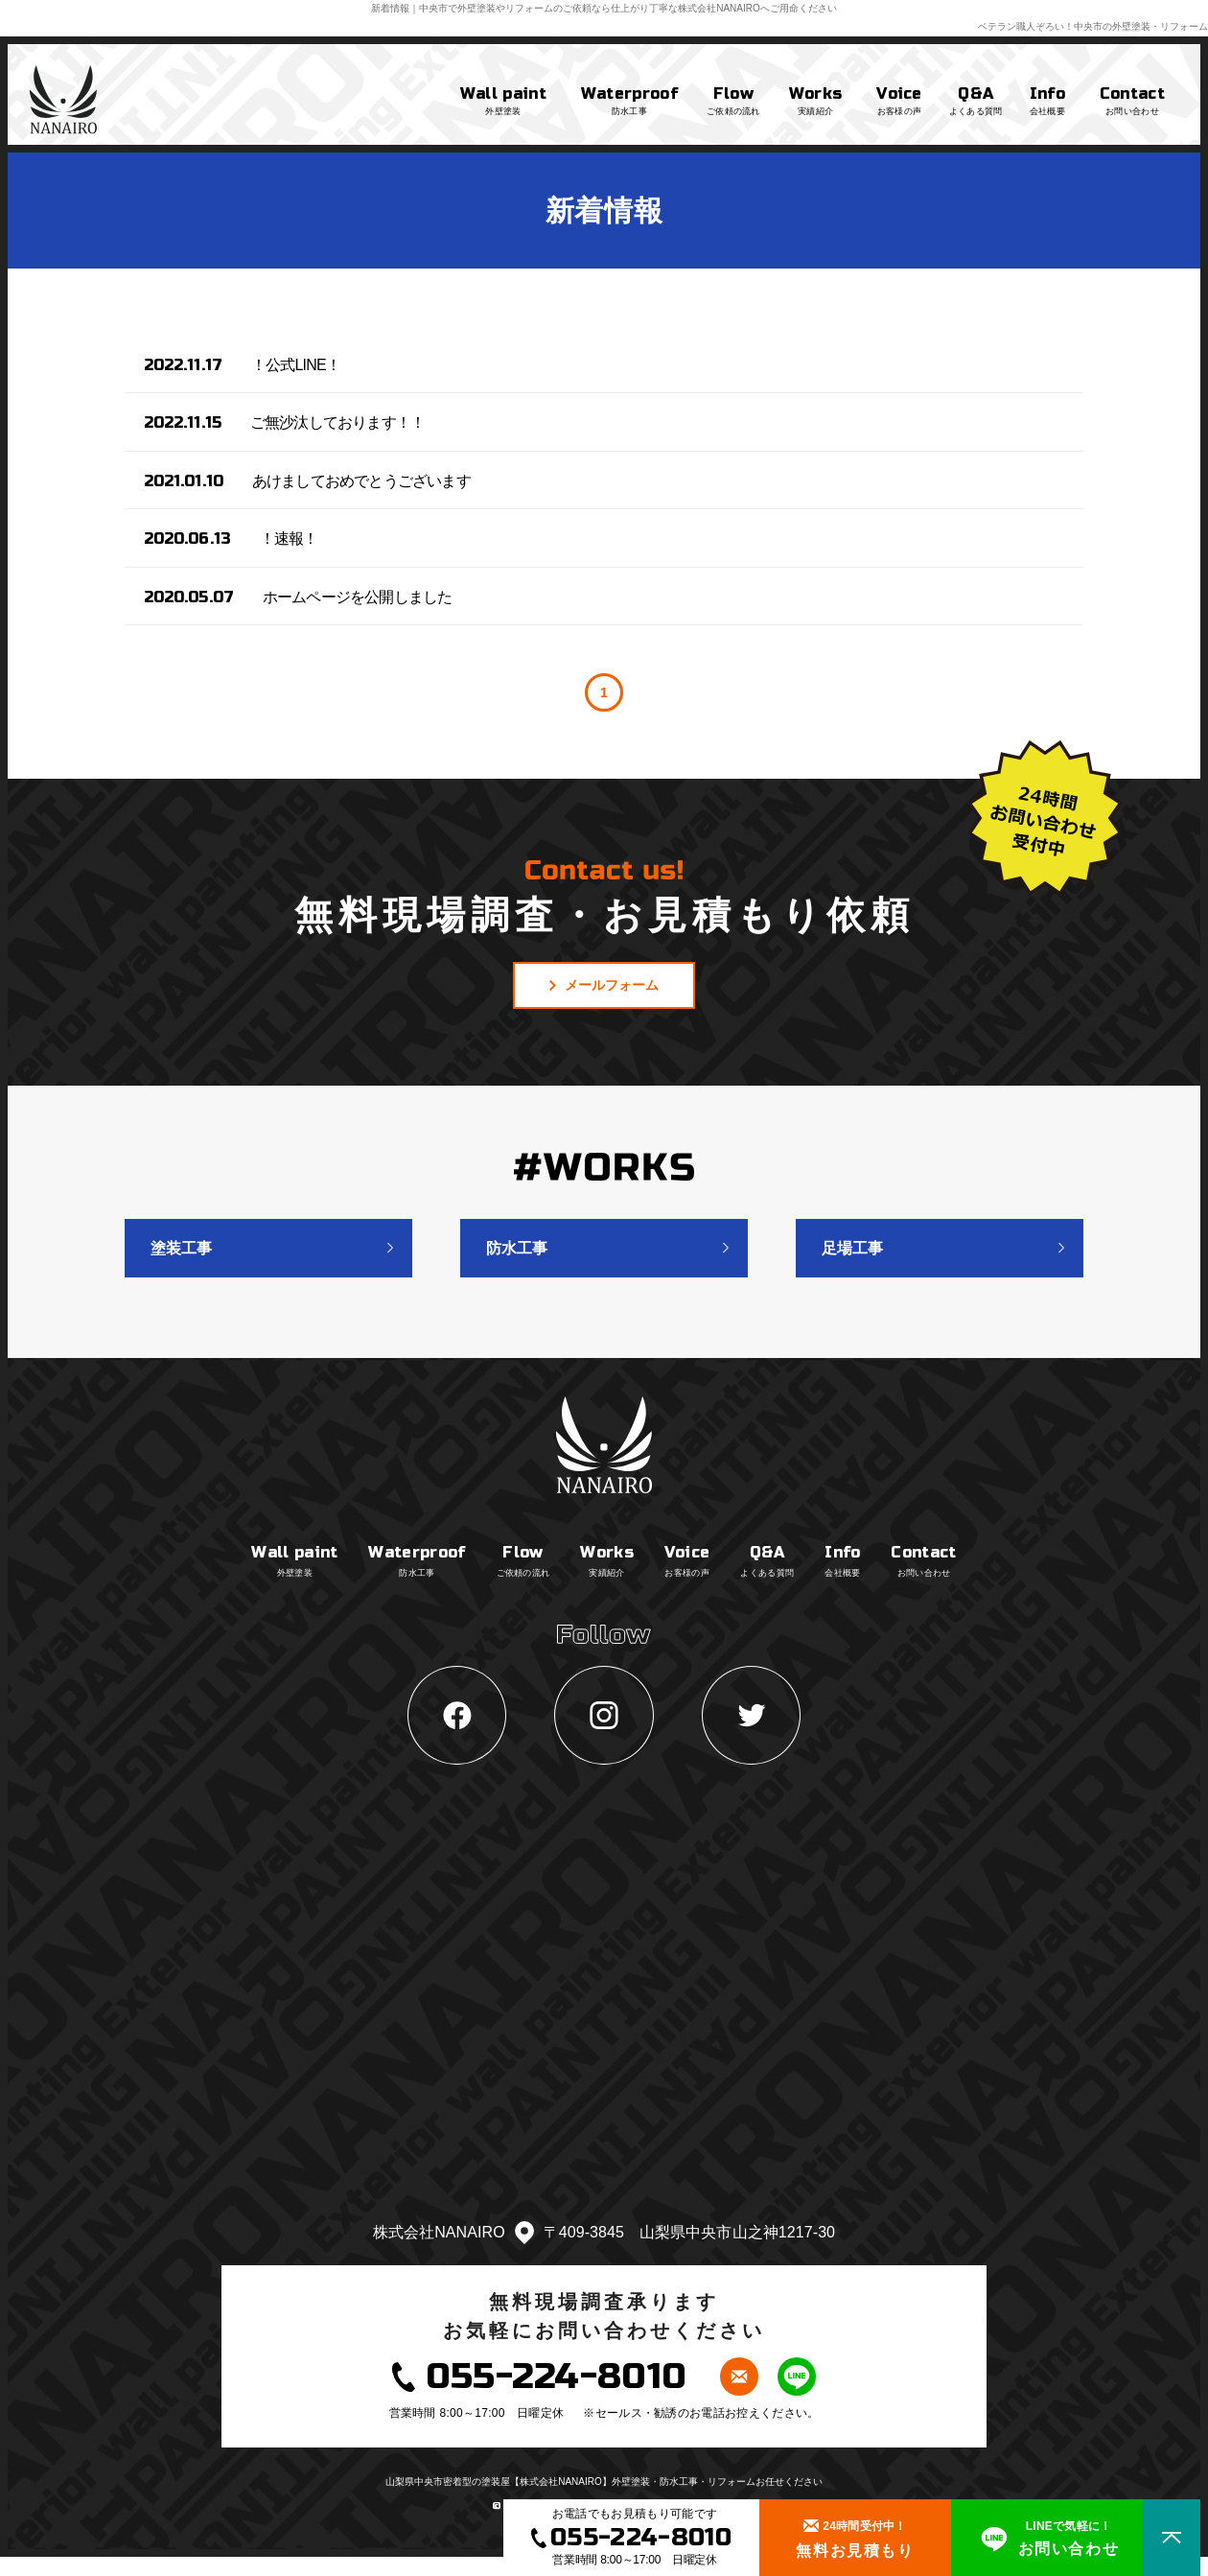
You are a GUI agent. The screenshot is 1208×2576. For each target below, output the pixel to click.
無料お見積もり (855, 2536)
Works (816, 101)
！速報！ (289, 538)
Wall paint (503, 101)
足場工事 (852, 1248)
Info (1047, 101)
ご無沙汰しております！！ (337, 422)
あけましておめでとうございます (361, 481)
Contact (1132, 101)
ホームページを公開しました (358, 597)
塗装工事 (181, 1248)
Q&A (976, 101)
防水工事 (516, 1248)
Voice (899, 101)
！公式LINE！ (295, 365)
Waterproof (629, 101)
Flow (733, 101)
